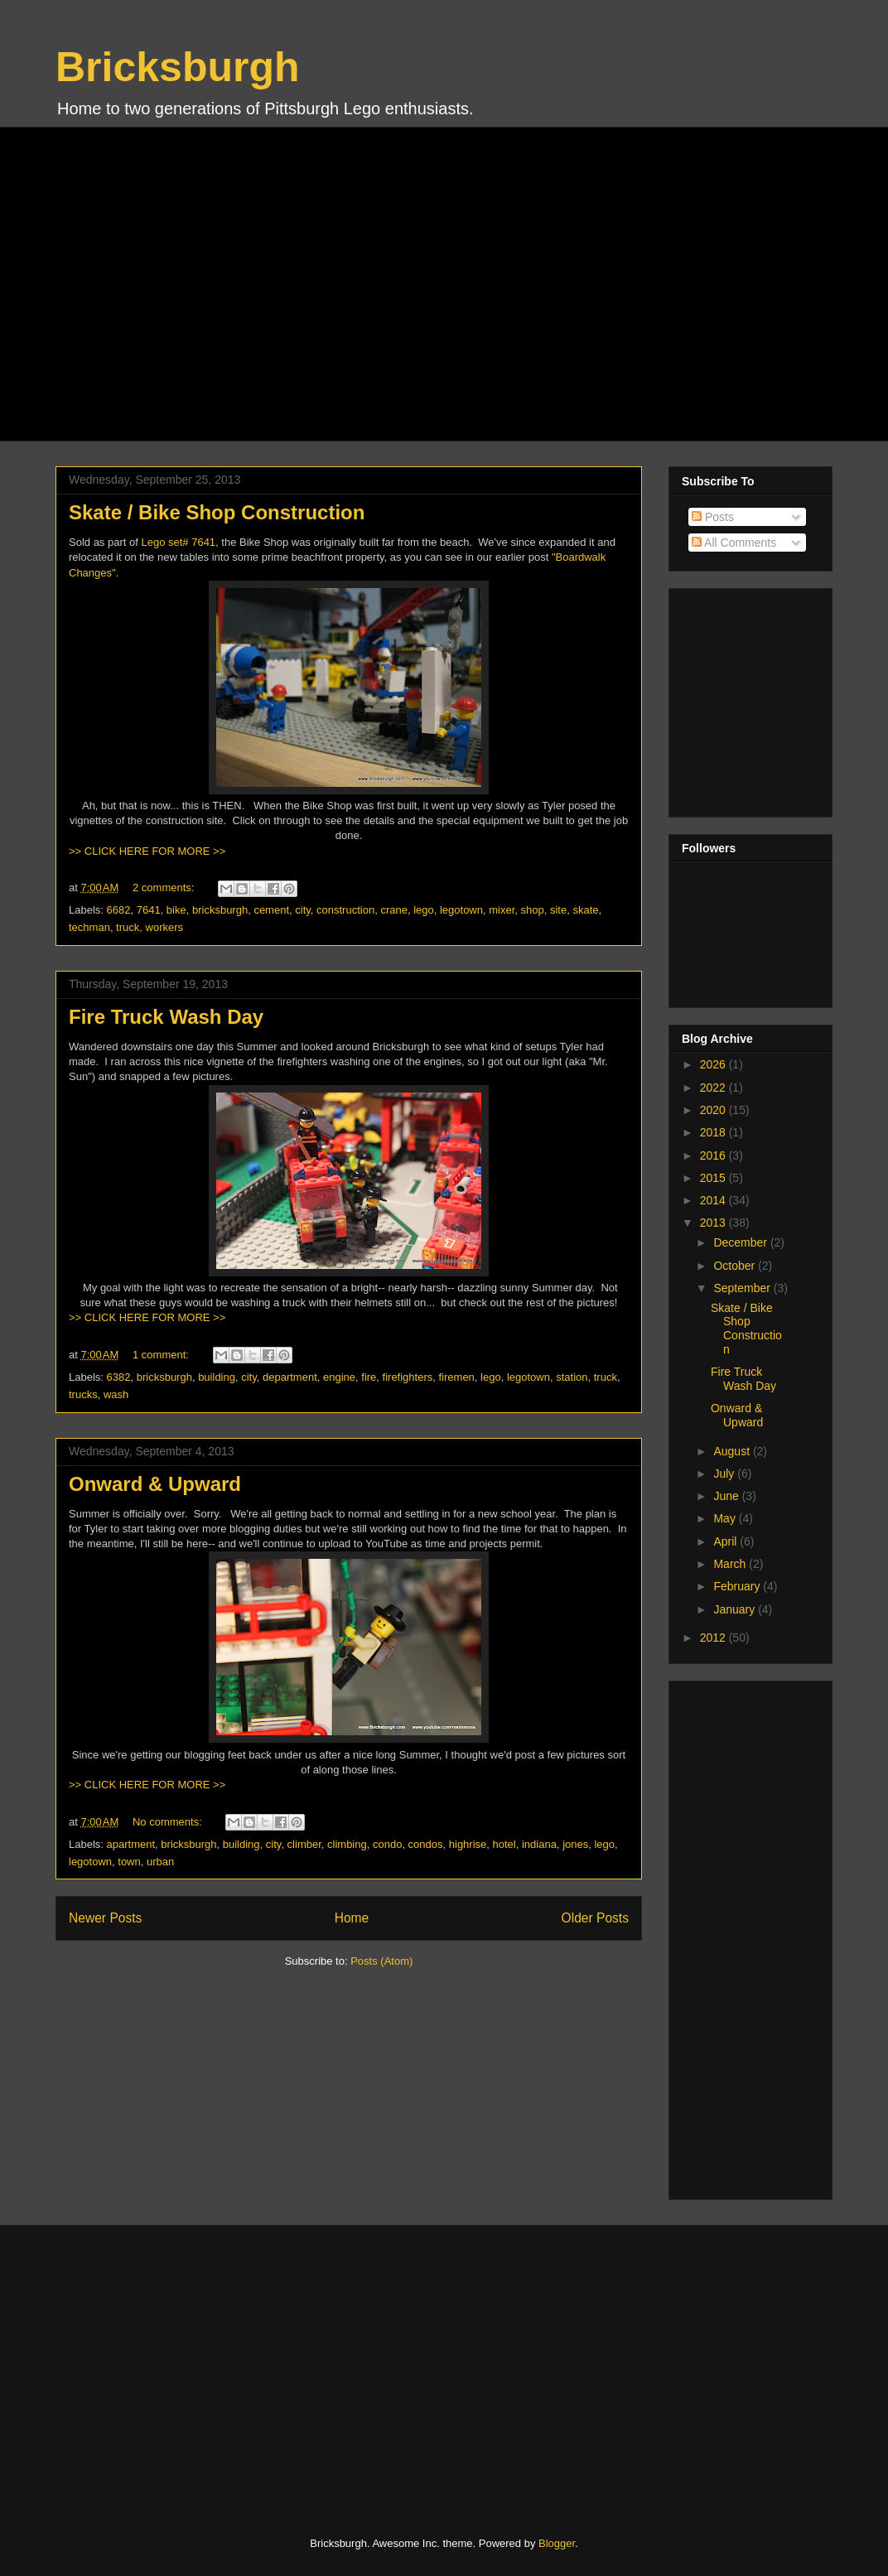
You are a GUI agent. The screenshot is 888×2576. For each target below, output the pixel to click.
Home (352, 1918)
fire (368, 1377)
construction (345, 910)
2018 (714, 1132)
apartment (131, 1844)
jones (575, 1844)
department (290, 1377)
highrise (468, 1844)
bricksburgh (220, 910)
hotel (504, 1844)
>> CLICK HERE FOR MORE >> (147, 851)
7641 (149, 910)
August (732, 1451)
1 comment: (162, 1354)
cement (271, 910)
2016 (714, 1155)
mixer (501, 910)
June (727, 1496)
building (216, 1377)
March (731, 1563)
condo (387, 1844)
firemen (457, 1377)
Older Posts (595, 1918)
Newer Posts (105, 1918)
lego (423, 910)
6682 (119, 910)
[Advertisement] (185, 282)
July (725, 1473)
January (735, 1609)
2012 (714, 1637)
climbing (347, 1844)
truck (127, 927)
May (725, 1518)
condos (425, 1844)
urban (160, 1861)
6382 (119, 1377)
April (726, 1541)
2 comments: (165, 887)
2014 (714, 1200)
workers (165, 927)
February (738, 1586)
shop (532, 910)
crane (394, 910)
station (571, 1377)
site (558, 910)
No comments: (169, 1822)
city (303, 910)
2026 (714, 1064)
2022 (714, 1087)
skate (585, 910)
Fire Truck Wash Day (166, 1017)
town (129, 1861)
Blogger (556, 2543)
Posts (713, 516)
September (743, 1288)
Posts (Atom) (381, 1961)
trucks (83, 1394)
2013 (714, 1222)
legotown (461, 910)
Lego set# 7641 (178, 542)
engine (339, 1377)
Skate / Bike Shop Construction (216, 512)
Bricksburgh (178, 67)
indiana (539, 1844)
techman (89, 927)
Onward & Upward (155, 1484)
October (735, 1265)
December (741, 1242)
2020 (714, 1110)
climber (304, 1844)
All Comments (734, 542)
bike (176, 910)
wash (116, 1394)
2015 (714, 1177)
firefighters (408, 1377)
